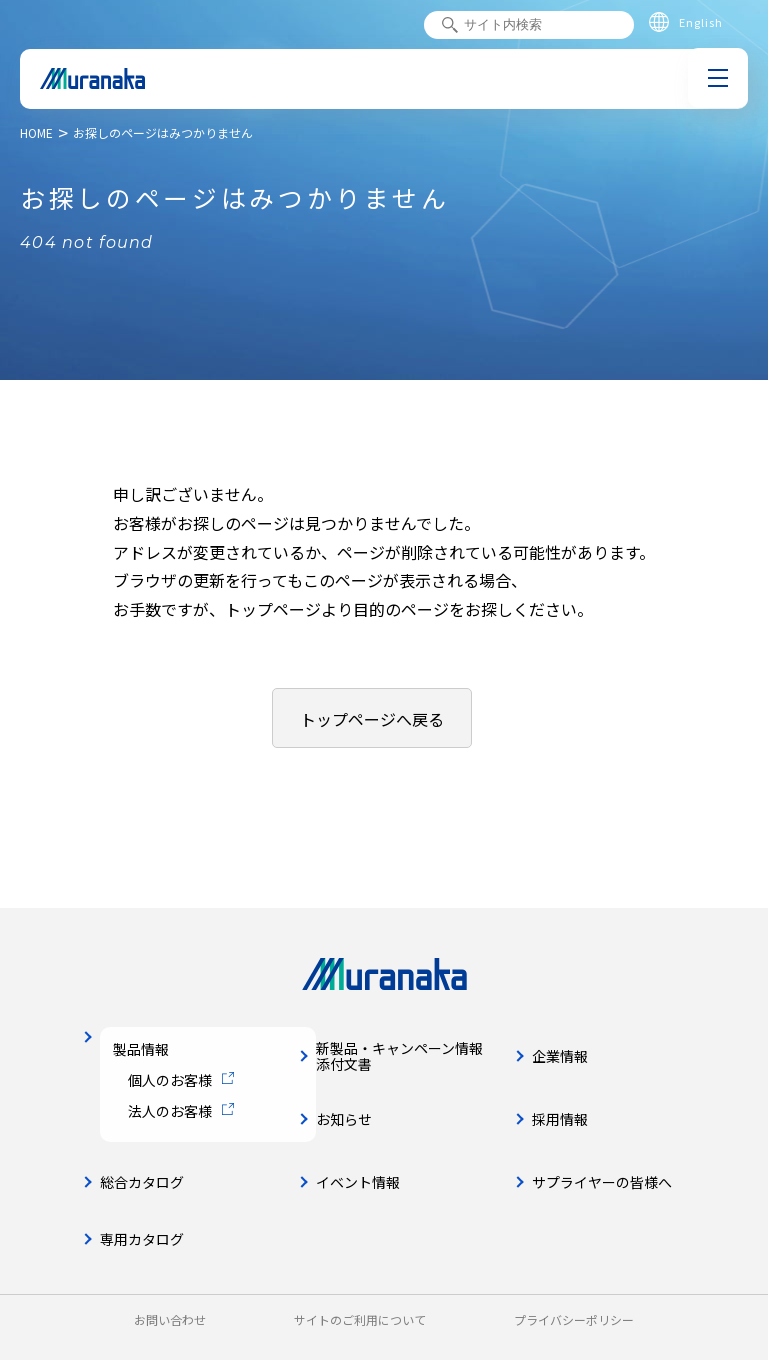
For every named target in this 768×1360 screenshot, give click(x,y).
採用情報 (560, 1106)
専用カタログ (142, 1212)
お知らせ (344, 1106)
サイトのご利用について (360, 1292)
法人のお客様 (157, 1116)
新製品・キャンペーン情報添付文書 (399, 1052)
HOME (36, 132)
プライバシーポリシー (574, 1292)
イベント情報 (358, 1160)
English (701, 22)
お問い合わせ (170, 1292)
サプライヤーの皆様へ (602, 1160)
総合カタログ (142, 1160)
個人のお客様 (157, 1085)
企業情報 (560, 1052)
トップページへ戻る (372, 719)
